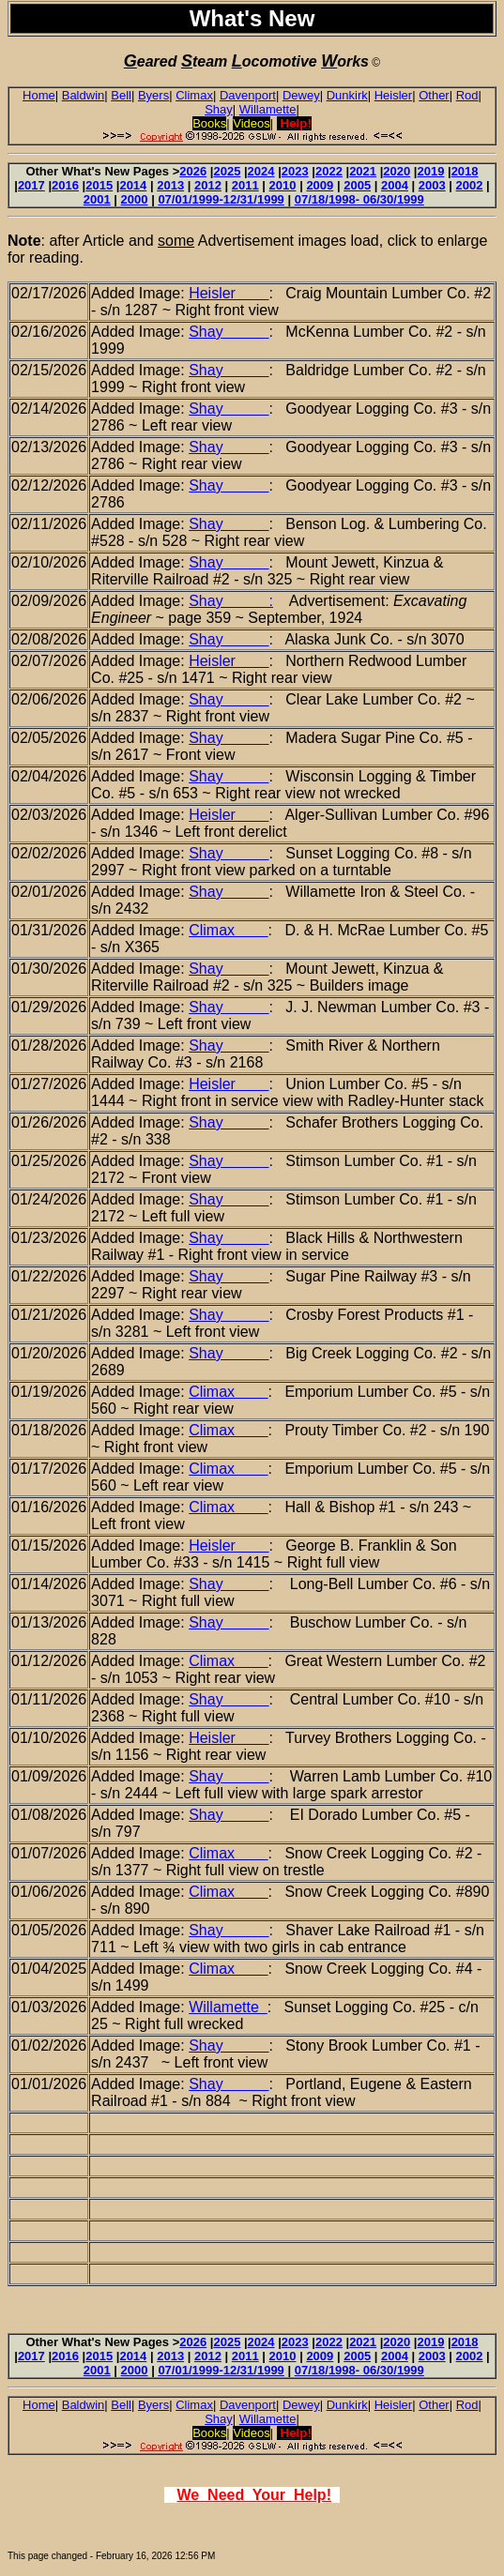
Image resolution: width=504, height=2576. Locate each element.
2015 (99, 185)
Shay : (231, 601)
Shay (219, 109)
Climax (194, 95)
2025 (226, 171)
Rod (467, 95)
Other (434, 95)
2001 (97, 199)
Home (39, 95)
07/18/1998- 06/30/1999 (359, 199)
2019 (430, 171)
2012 (207, 185)
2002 (469, 185)
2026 (192, 171)
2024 (261, 171)
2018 (465, 171)
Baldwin (83, 95)
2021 (362, 171)
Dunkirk (347, 95)
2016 (65, 185)
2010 (283, 185)
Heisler (393, 95)
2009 (319, 185)
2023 (295, 171)
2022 (329, 171)
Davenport (248, 95)
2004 (394, 185)
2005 (357, 185)
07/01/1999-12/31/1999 (220, 199)
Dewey (301, 95)
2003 (432, 185)
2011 (245, 185)
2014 (132, 185)
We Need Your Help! (253, 2495)
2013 (170, 185)
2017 (31, 185)
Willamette (268, 109)
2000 (134, 199)
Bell (121, 95)
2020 (396, 171)
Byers (153, 95)
